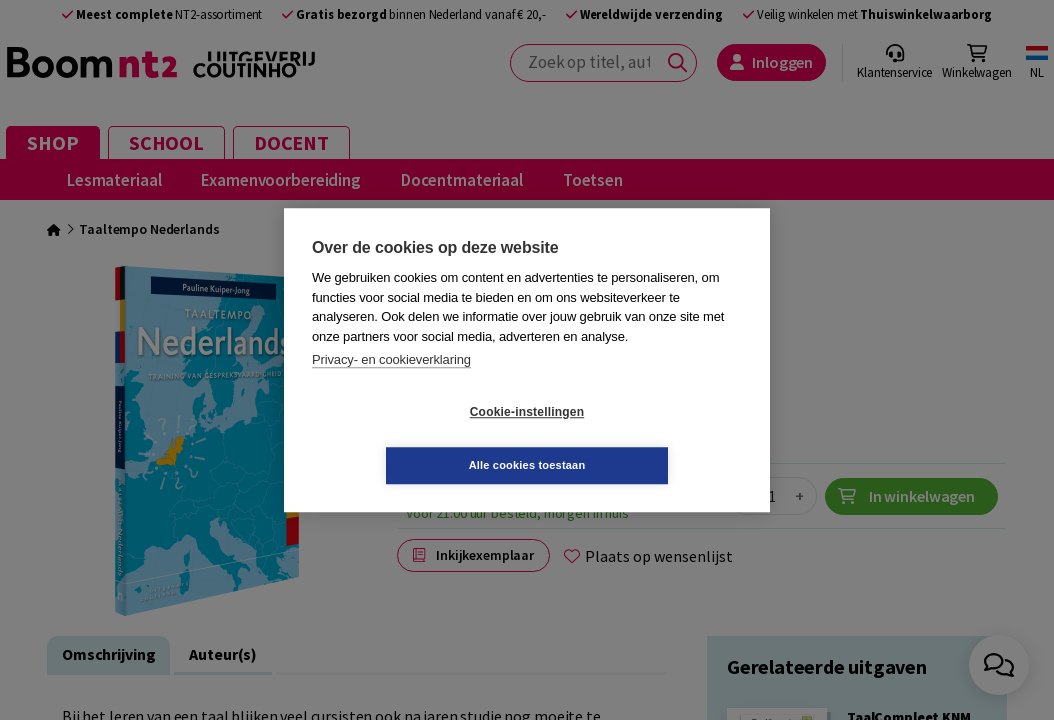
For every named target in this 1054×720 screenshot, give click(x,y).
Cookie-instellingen (408, 439)
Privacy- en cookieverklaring (391, 386)
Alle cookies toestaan (646, 438)
